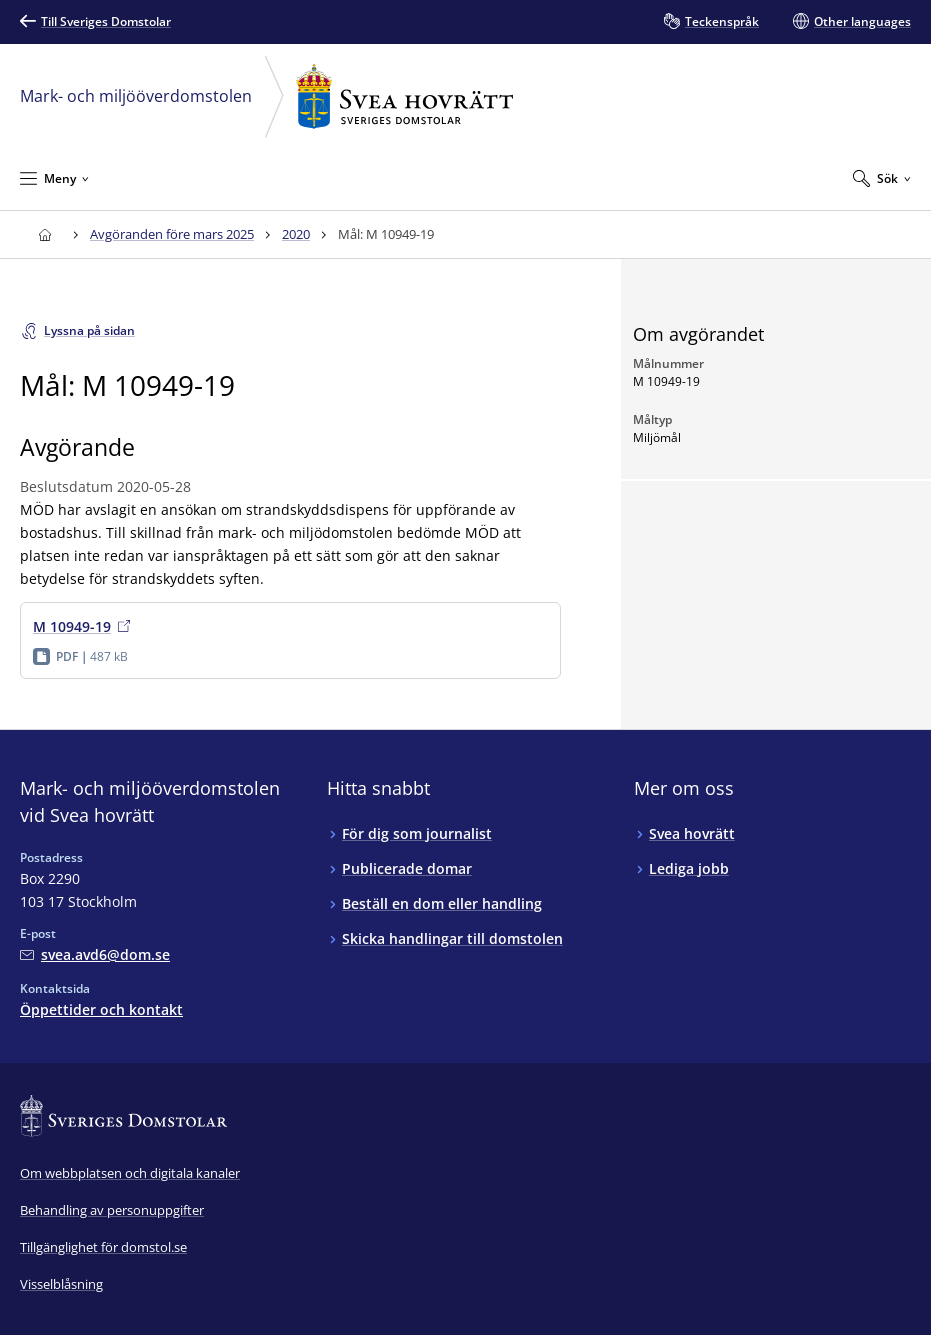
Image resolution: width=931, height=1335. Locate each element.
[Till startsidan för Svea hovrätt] (44, 234)
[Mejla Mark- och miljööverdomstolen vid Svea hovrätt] (95, 954)
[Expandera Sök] (882, 178)
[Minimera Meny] (54, 178)
